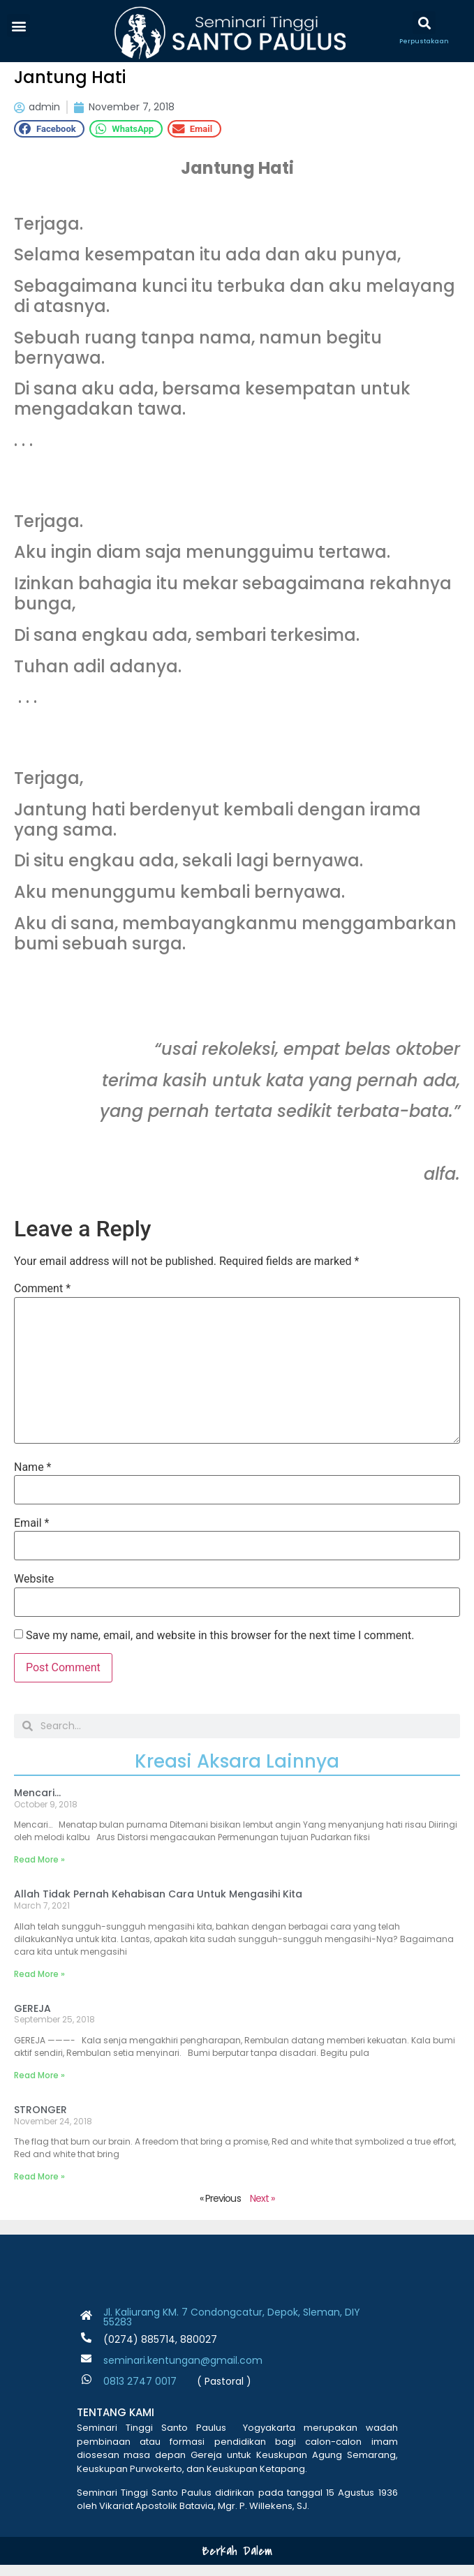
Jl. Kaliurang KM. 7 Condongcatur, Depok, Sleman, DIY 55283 (231, 2329)
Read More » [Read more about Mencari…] (39, 1871)
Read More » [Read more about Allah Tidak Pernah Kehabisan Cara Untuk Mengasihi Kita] (39, 1985)
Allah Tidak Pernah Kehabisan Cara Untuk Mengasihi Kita (158, 1906)
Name (33, 1478)
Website (34, 1591)
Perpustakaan (424, 41)
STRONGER (40, 2121)
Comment (42, 1300)
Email (31, 1534)
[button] (18, 25)
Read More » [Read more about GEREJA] (39, 2086)
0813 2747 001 (136, 2393)
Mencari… (37, 1804)
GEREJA (32, 2020)
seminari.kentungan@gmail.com (182, 2372)
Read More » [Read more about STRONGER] (39, 2188)
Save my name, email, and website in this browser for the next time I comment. (220, 1646)
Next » (262, 2210)
